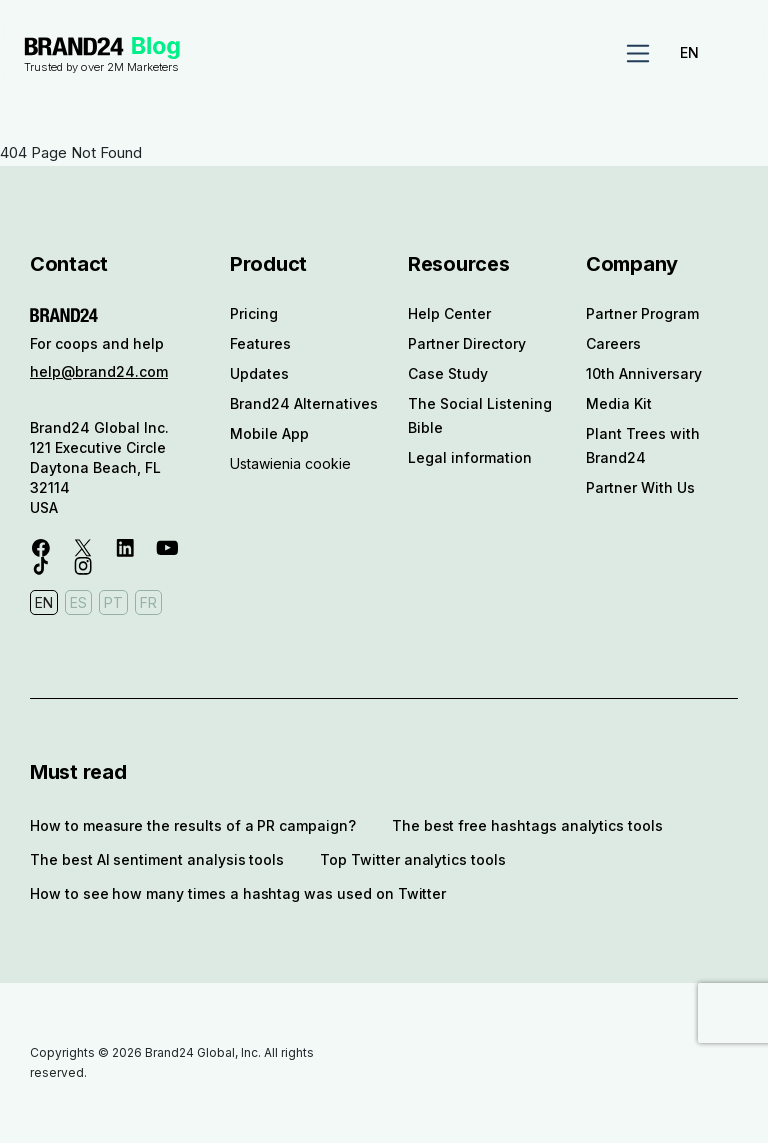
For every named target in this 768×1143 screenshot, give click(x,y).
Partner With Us (640, 487)
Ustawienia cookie (290, 463)
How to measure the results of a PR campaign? (193, 825)
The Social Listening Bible (480, 415)
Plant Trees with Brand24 (643, 445)
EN (689, 52)
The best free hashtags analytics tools (527, 825)
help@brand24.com (99, 371)
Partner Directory (467, 343)
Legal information (470, 457)
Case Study (448, 373)
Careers (613, 343)
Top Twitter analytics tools (413, 859)
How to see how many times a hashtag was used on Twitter (238, 893)
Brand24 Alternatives (304, 403)
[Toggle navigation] (638, 54)
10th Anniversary (644, 373)
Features (260, 343)
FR (148, 602)
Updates (259, 373)
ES (78, 602)
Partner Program (642, 313)
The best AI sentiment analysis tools (157, 859)
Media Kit (619, 403)
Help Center (449, 313)
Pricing (254, 313)
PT (113, 602)
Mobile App (269, 433)
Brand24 (74, 46)
